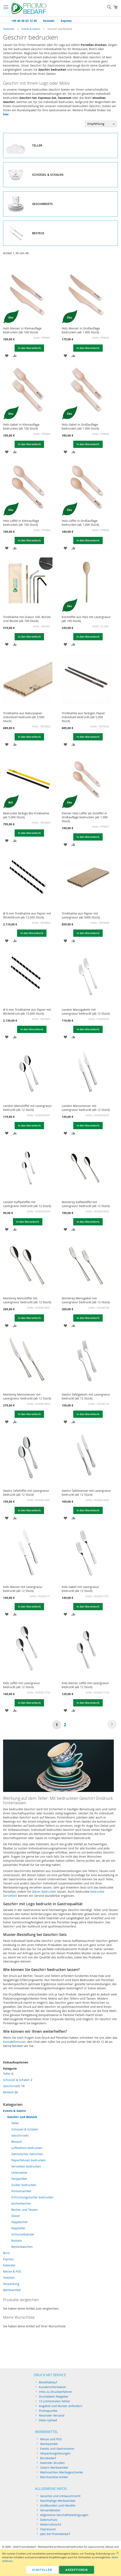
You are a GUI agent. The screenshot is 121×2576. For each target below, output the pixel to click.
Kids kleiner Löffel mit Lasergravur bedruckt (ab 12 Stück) (85, 1685)
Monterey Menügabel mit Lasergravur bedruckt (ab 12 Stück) (86, 1300)
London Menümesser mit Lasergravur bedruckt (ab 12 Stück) (86, 1108)
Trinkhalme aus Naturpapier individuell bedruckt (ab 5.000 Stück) (23, 717)
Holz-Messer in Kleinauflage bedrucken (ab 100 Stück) (22, 330)
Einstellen (42, 2570)
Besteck (8, 2092)
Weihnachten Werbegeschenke (61, 2472)
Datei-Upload (48, 2420)
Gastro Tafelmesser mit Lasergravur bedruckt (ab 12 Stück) (86, 1492)
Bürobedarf (48, 2458)
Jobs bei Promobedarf (55, 2534)
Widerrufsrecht (50, 2524)
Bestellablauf (48, 2382)
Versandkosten (50, 2510)
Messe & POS (12, 2271)
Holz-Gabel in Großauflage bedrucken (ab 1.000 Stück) (80, 426)
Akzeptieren (76, 2570)
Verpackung (11, 2284)
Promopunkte (48, 2411)
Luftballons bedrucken (26, 2148)
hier (6, 114)
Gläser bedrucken (44, 1891)
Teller (7, 2074)
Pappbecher (19, 2222)
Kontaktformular (14, 2042)
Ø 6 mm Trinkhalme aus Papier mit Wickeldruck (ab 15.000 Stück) (27, 1011)
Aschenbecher (21, 2203)
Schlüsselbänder (22, 2234)
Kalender (9, 2265)
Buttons (16, 2240)
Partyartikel (19, 2179)
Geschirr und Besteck (22, 2117)
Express (66, 21)
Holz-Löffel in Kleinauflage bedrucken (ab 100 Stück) (21, 523)
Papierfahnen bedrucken (28, 2160)
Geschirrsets (11, 2086)
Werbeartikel (12, 2290)
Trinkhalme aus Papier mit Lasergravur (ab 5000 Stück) (81, 915)
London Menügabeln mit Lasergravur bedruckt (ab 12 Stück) (86, 1011)
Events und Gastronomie (57, 2449)
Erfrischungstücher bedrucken (32, 2197)
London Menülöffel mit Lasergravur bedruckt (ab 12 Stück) (27, 1108)
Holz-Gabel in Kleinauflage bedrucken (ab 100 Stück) (21, 426)
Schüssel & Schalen (16, 2080)
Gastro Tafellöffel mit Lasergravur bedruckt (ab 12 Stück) (26, 1492)
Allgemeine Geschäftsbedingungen (64, 2515)
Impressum (48, 2529)
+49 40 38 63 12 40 (24, 21)
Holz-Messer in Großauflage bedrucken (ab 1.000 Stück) (81, 330)
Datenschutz (48, 2520)
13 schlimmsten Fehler (54, 2401)
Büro (6, 2253)
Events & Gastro (31, 28)
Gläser (15, 2216)
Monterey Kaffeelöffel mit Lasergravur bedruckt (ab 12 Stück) (86, 1204)
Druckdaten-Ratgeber (54, 2396)
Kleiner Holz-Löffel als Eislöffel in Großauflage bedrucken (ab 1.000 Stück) (85, 817)
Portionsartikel (21, 2191)
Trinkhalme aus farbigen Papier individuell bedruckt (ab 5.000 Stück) (83, 717)
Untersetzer (19, 2172)
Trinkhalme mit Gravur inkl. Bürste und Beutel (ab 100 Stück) (27, 619)
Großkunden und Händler (58, 2505)
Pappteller (18, 2228)
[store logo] (28, 8)
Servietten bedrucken (26, 2166)
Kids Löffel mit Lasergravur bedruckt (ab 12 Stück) (21, 1685)
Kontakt (49, 21)
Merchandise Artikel (54, 2477)
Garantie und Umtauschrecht (60, 2496)
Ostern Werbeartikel (54, 2467)
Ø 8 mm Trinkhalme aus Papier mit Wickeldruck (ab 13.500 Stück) (27, 915)
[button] (6, 355)
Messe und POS (51, 2439)
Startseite (8, 28)
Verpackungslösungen (55, 2453)
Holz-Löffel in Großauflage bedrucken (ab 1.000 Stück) (80, 523)
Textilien (9, 2278)
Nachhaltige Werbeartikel (57, 2501)
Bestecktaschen (22, 2247)
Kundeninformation (52, 2387)
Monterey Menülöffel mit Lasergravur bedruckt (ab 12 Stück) (27, 1300)
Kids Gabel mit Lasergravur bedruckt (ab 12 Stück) (80, 1589)
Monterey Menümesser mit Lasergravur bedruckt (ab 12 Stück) (27, 1396)
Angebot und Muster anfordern (60, 2406)
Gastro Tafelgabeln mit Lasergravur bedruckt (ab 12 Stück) (86, 1396)
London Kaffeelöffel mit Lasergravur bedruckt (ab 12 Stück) (27, 1204)
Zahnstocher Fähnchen (27, 2154)
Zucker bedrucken (23, 2185)
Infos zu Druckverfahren (55, 2392)
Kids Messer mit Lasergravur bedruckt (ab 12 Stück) (23, 1589)
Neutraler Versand (51, 2415)
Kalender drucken (52, 2463)
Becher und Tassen (24, 2210)
